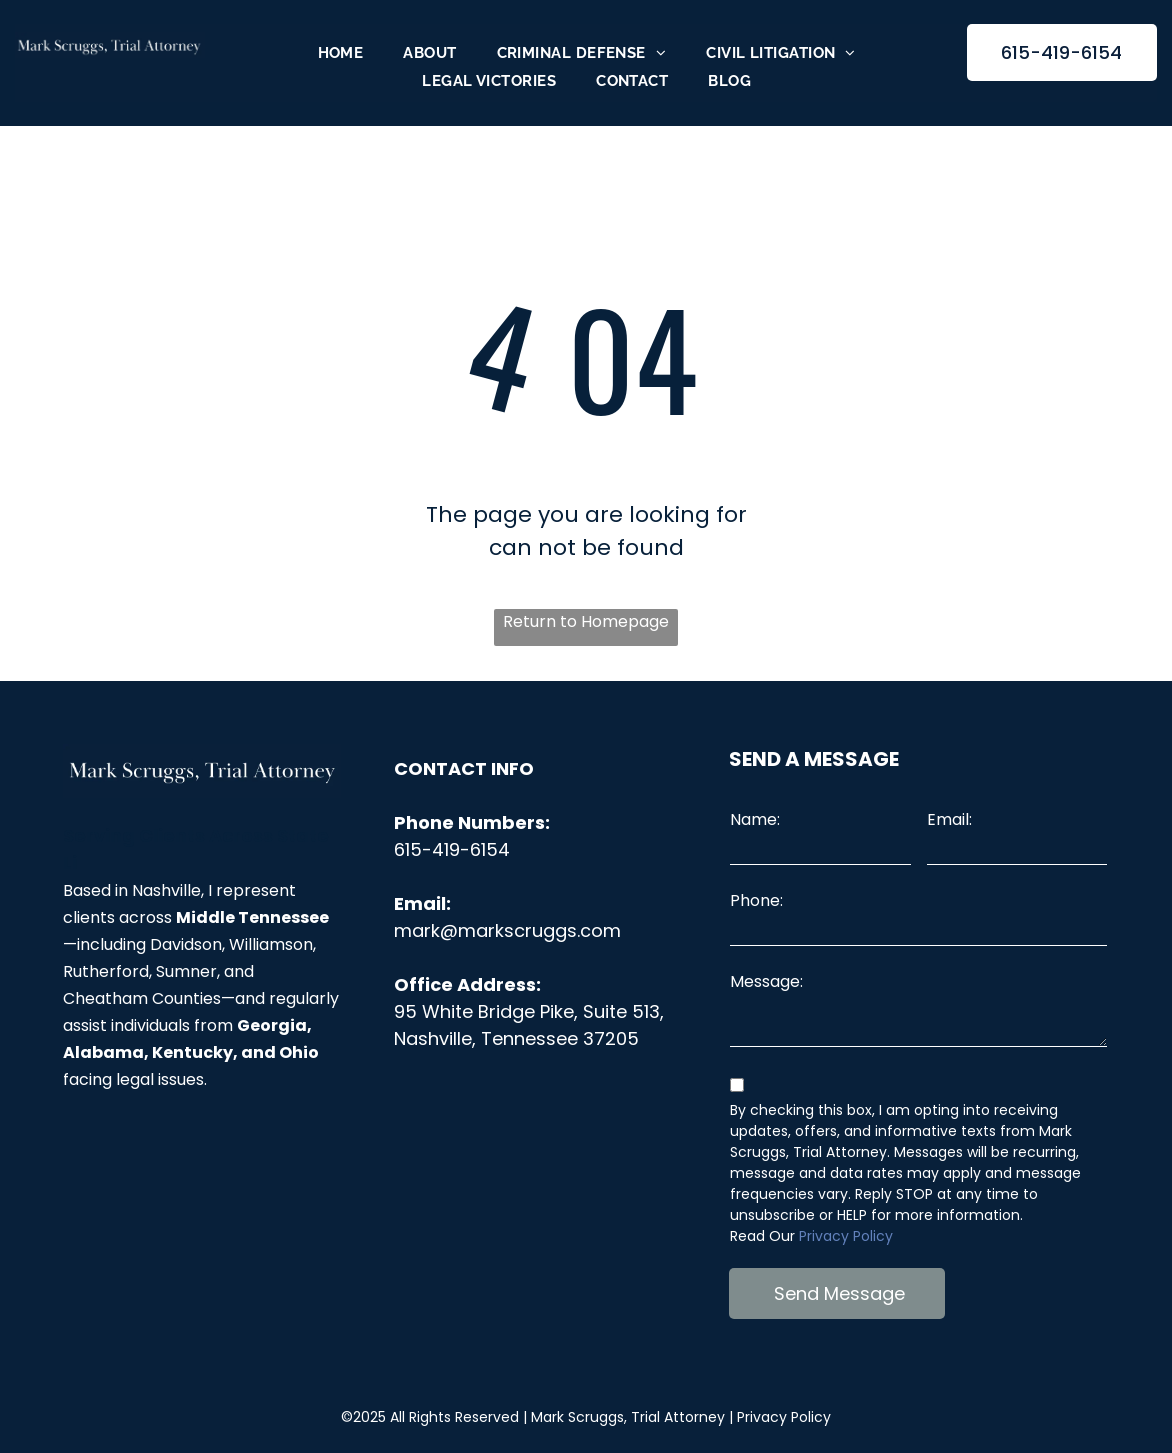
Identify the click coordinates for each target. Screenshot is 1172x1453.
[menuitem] (341, 53)
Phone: (756, 900)
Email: (949, 819)
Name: (755, 819)
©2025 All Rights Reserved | (533, 1417)
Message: (766, 981)
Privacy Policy (846, 1236)
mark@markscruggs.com (507, 930)
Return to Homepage (586, 621)
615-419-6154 (452, 849)
